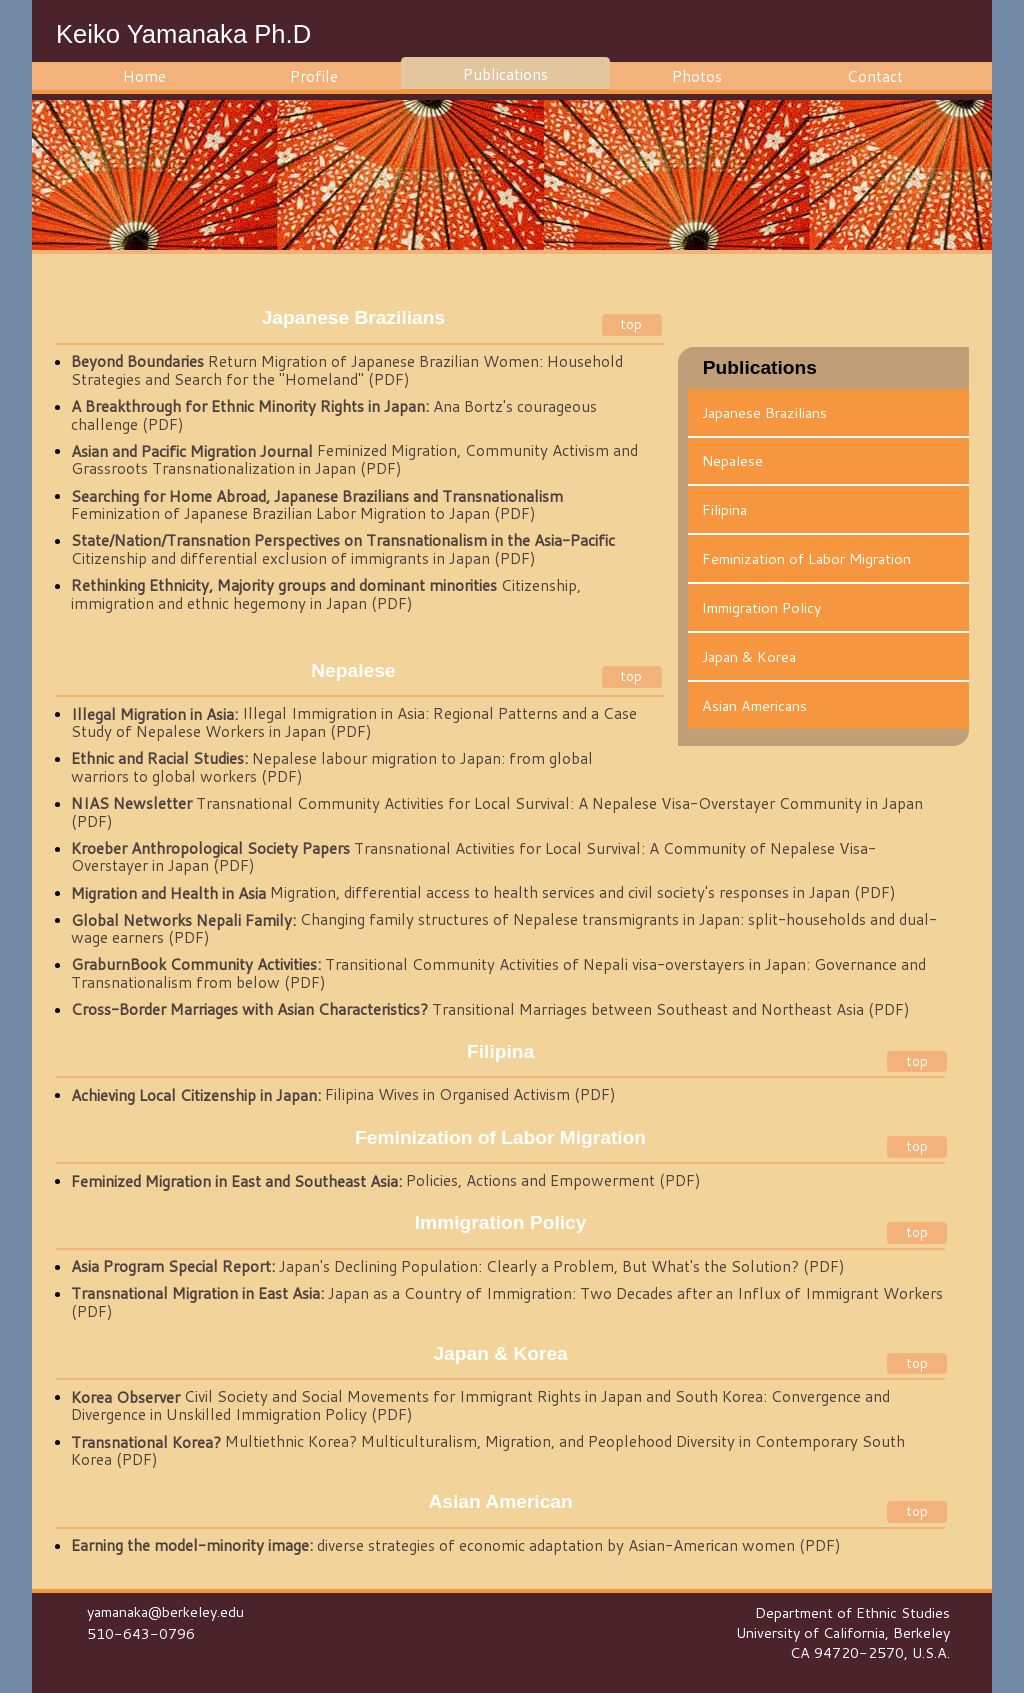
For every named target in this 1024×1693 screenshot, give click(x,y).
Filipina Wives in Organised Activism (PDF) (343, 1095)
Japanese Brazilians (764, 412)
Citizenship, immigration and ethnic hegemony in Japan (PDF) (326, 595)
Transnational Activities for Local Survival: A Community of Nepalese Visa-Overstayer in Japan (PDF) (473, 858)
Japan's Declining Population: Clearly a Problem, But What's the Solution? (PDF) (458, 1267)
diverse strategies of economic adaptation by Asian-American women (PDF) (456, 1546)
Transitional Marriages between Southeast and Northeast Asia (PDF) (490, 1010)
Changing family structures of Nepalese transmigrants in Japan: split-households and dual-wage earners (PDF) (504, 929)
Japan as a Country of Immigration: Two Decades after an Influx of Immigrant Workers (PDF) (507, 1303)
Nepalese (732, 460)
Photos (697, 76)
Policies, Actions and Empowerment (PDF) (386, 1181)
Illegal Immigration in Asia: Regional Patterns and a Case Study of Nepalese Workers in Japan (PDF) (354, 723)
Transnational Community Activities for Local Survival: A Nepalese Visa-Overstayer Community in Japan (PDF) (497, 813)
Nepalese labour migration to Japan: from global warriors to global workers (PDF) (332, 768)
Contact (875, 76)
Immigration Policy (761, 607)
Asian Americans (754, 705)
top (631, 323)
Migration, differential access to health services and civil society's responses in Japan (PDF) (483, 893)
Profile (314, 76)
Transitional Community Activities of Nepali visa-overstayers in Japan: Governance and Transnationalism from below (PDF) (498, 974)
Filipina (724, 509)
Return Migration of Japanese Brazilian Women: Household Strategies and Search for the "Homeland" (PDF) (347, 371)
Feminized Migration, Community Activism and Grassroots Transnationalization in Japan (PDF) (354, 460)
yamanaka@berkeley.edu (165, 1611)
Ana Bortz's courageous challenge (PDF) (334, 416)
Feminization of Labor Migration (806, 558)
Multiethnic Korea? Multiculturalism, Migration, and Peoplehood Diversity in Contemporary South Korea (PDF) (488, 1451)
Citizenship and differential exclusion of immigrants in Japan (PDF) (343, 550)
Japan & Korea (749, 656)
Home (144, 76)
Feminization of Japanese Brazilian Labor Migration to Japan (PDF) (317, 505)
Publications (505, 74)
